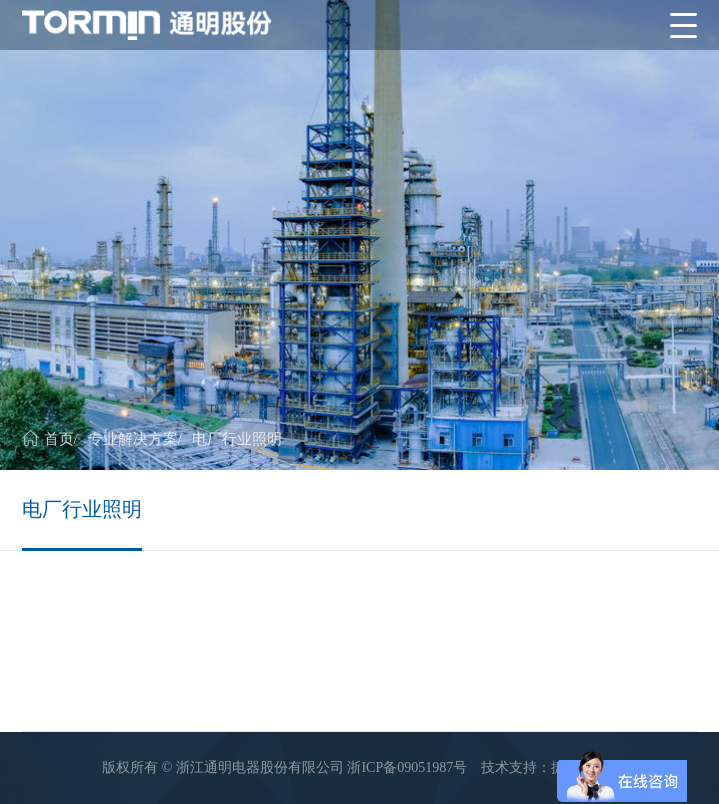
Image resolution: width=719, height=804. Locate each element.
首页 (59, 439)
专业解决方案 (133, 439)
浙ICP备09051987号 (407, 767)
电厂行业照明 (237, 439)
